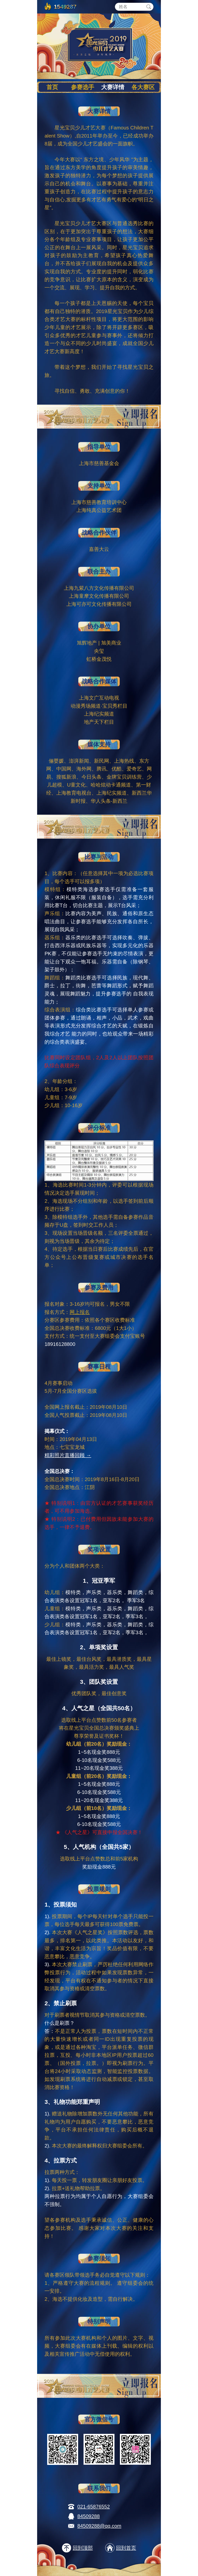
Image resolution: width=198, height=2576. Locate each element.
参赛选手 (82, 87)
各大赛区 (143, 87)
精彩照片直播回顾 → (67, 1455)
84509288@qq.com (99, 2526)
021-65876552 (93, 2506)
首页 (52, 87)
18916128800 (59, 1344)
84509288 (88, 2516)
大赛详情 (112, 87)
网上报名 (80, 1312)
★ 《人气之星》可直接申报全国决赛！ (98, 1832)
